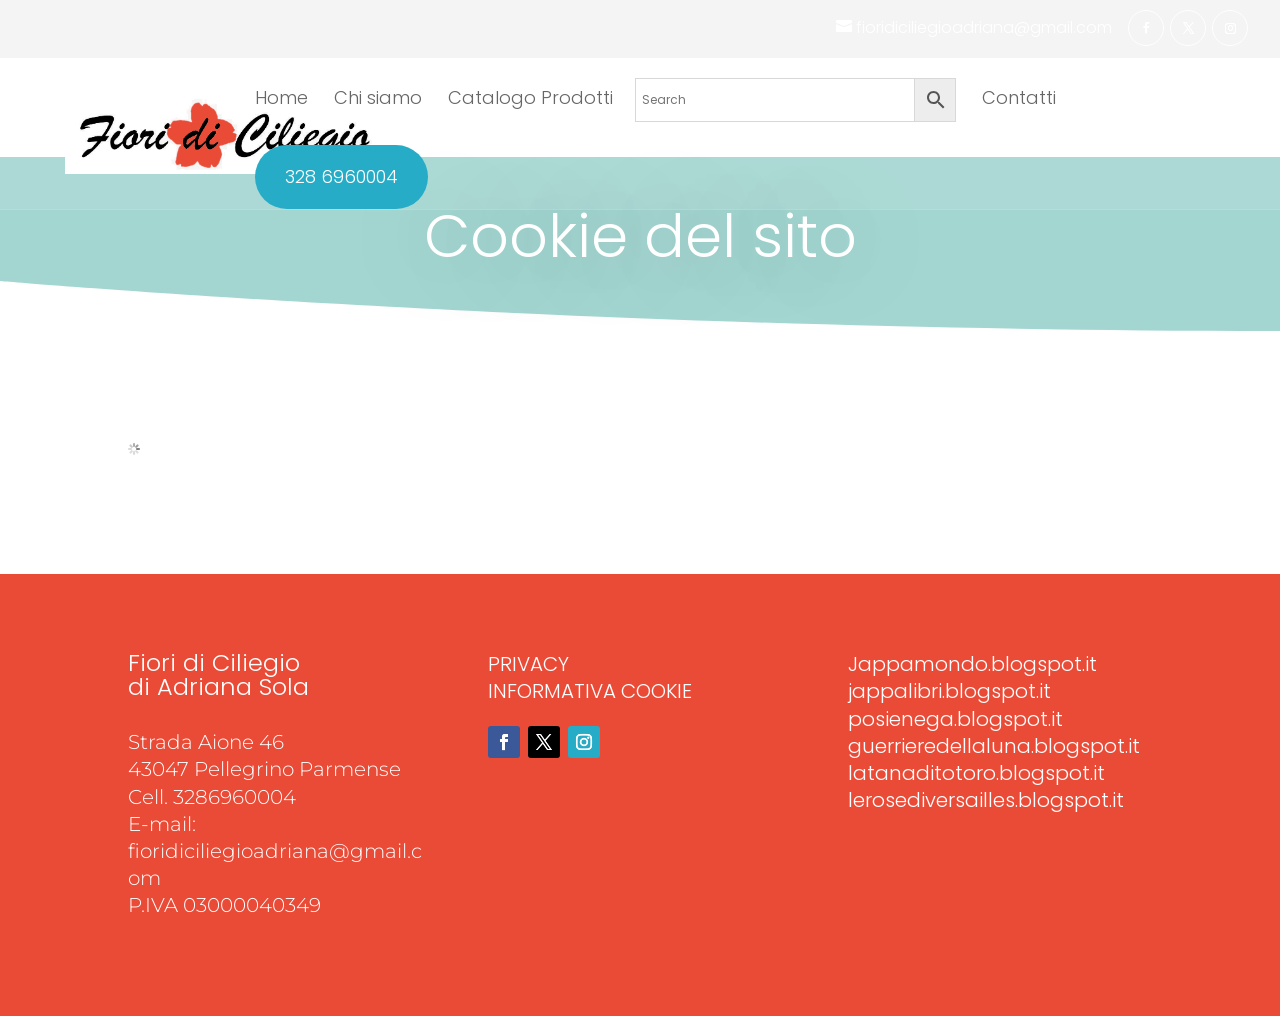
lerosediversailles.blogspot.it (986, 800)
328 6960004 (341, 177)
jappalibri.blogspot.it (949, 691)
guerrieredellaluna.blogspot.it (994, 746)
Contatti (1019, 100)
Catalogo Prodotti (530, 100)
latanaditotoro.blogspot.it (976, 773)
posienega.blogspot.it (955, 719)
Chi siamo (378, 100)
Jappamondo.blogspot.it (972, 664)
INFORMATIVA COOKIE (590, 691)
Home (281, 100)
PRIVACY (528, 664)
